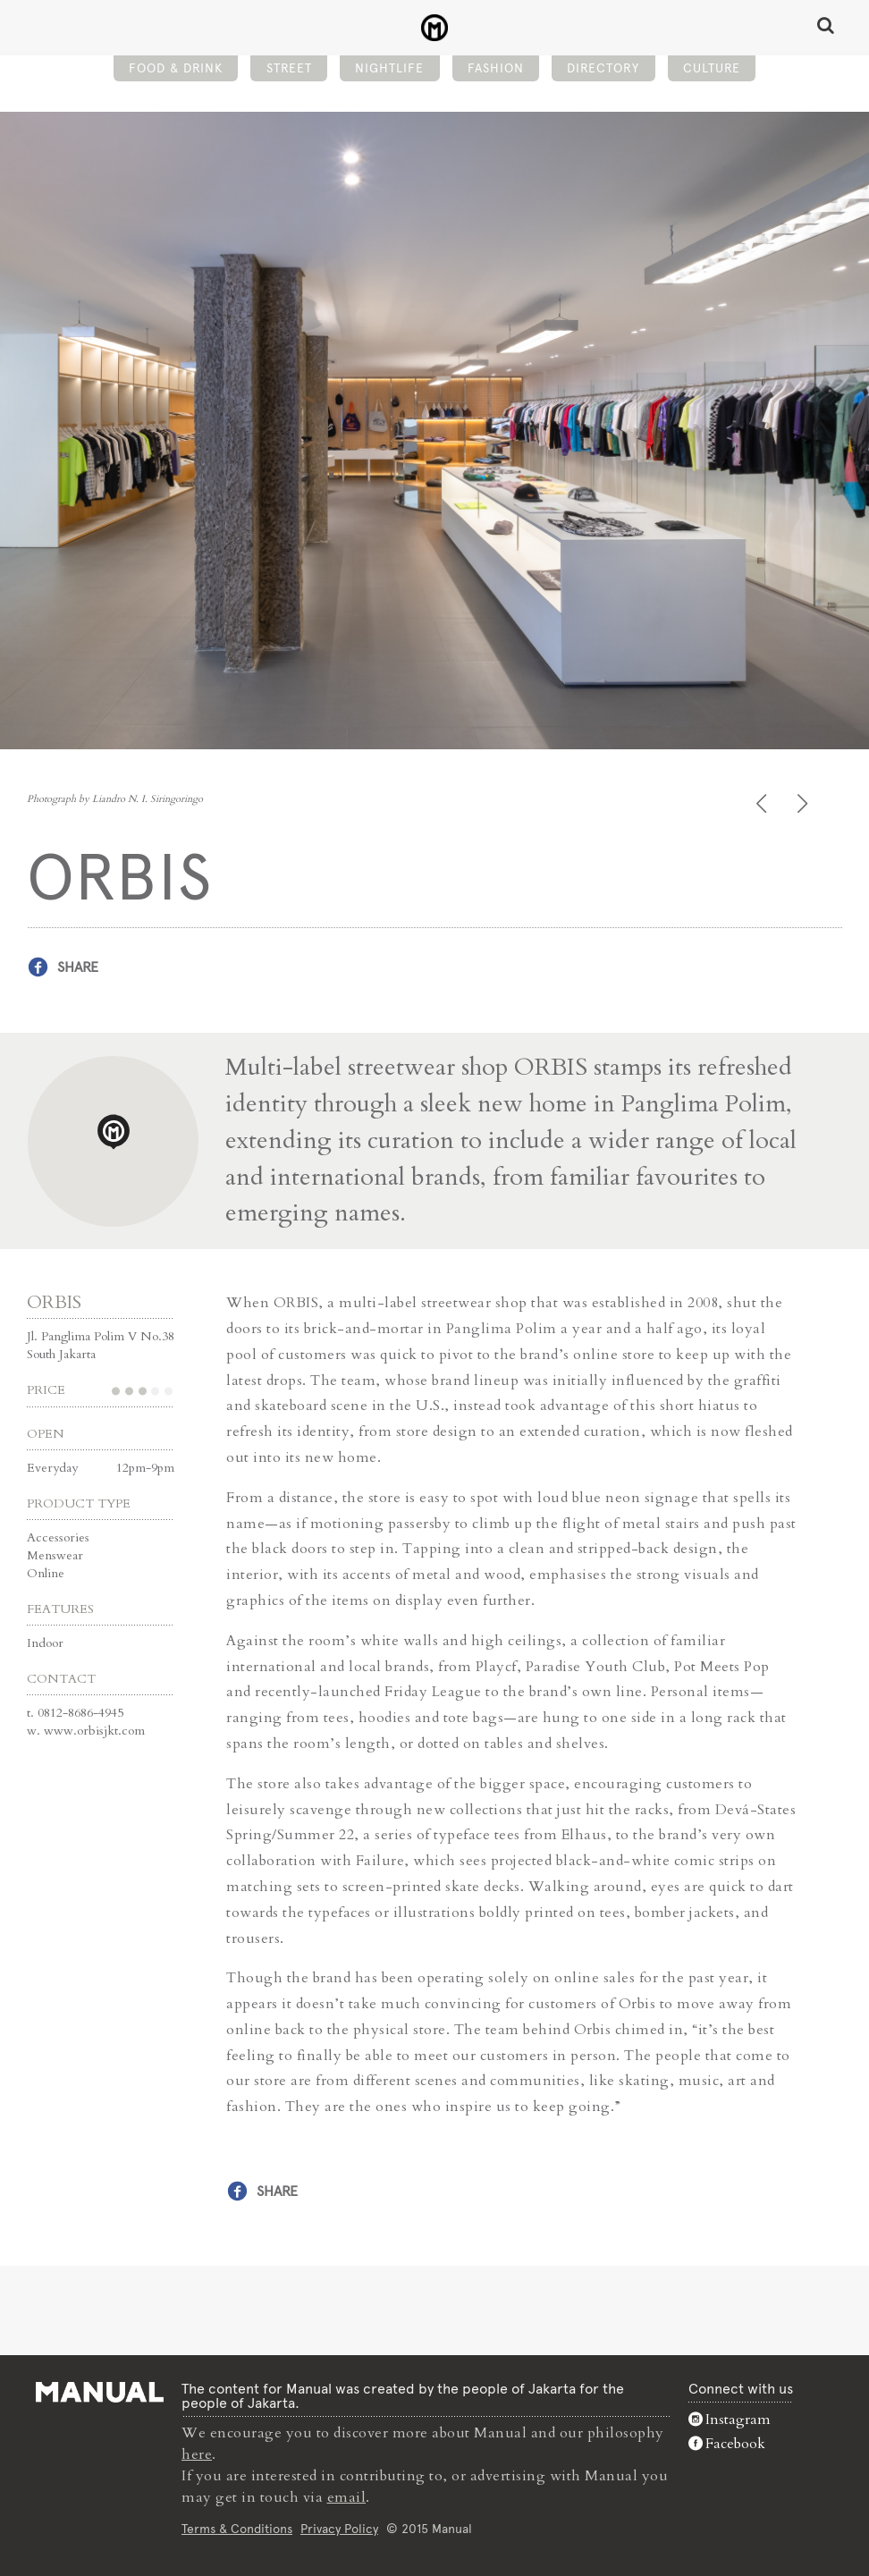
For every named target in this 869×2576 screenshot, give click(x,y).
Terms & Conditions (236, 2528)
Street (289, 68)
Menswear (55, 1555)
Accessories (58, 1537)
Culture (711, 68)
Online (45, 1573)
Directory (603, 68)
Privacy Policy (339, 2528)
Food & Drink (176, 68)
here (196, 2454)
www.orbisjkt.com (94, 1730)
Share (77, 967)
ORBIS (54, 1302)
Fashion (496, 68)
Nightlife (389, 68)
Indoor (45, 1642)
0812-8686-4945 (80, 1712)
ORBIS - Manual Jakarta (435, 27)
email (347, 2497)
